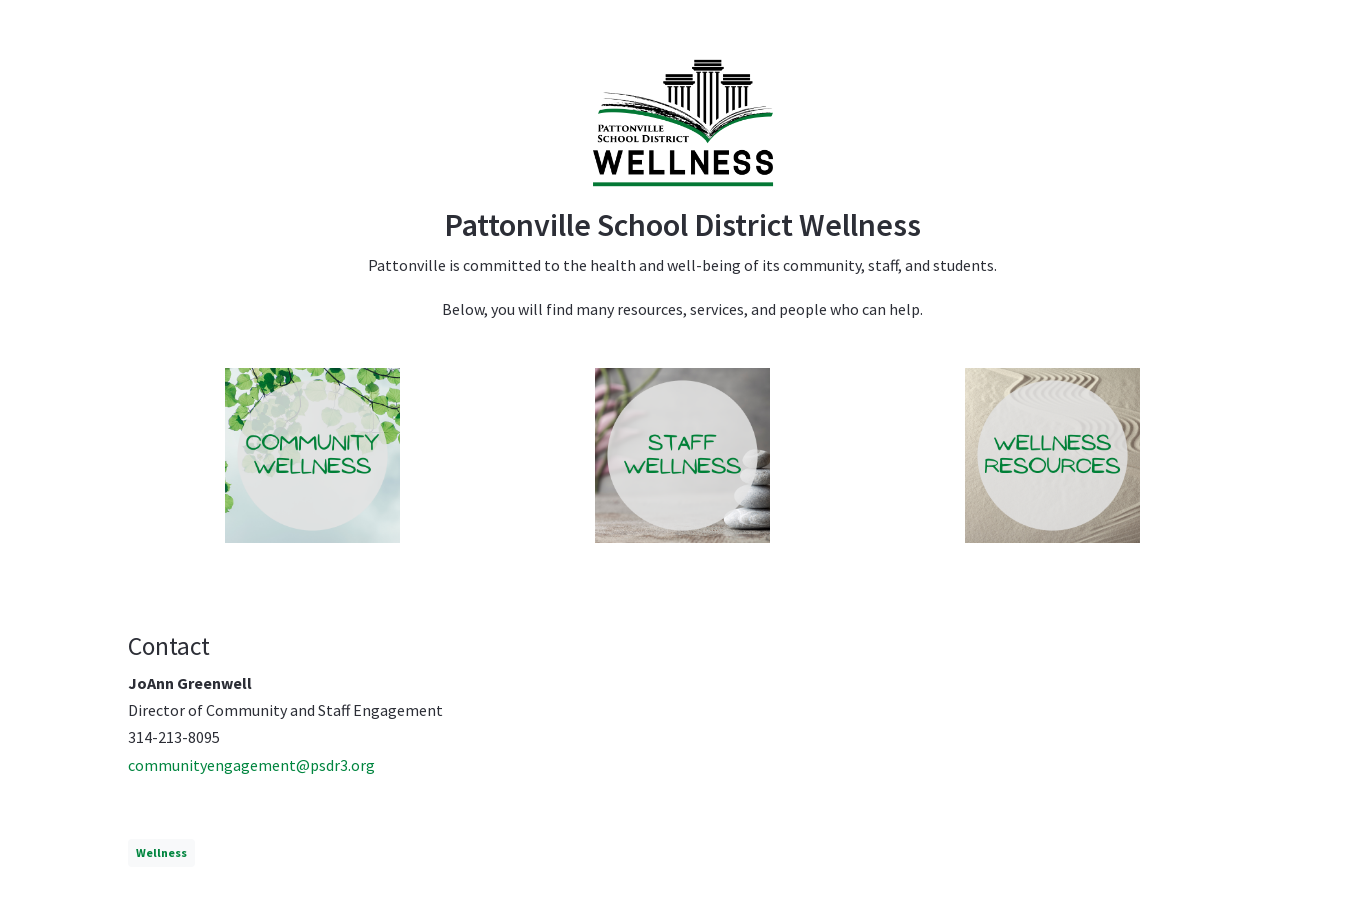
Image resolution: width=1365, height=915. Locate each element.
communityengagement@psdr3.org (251, 765)
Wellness (161, 852)
